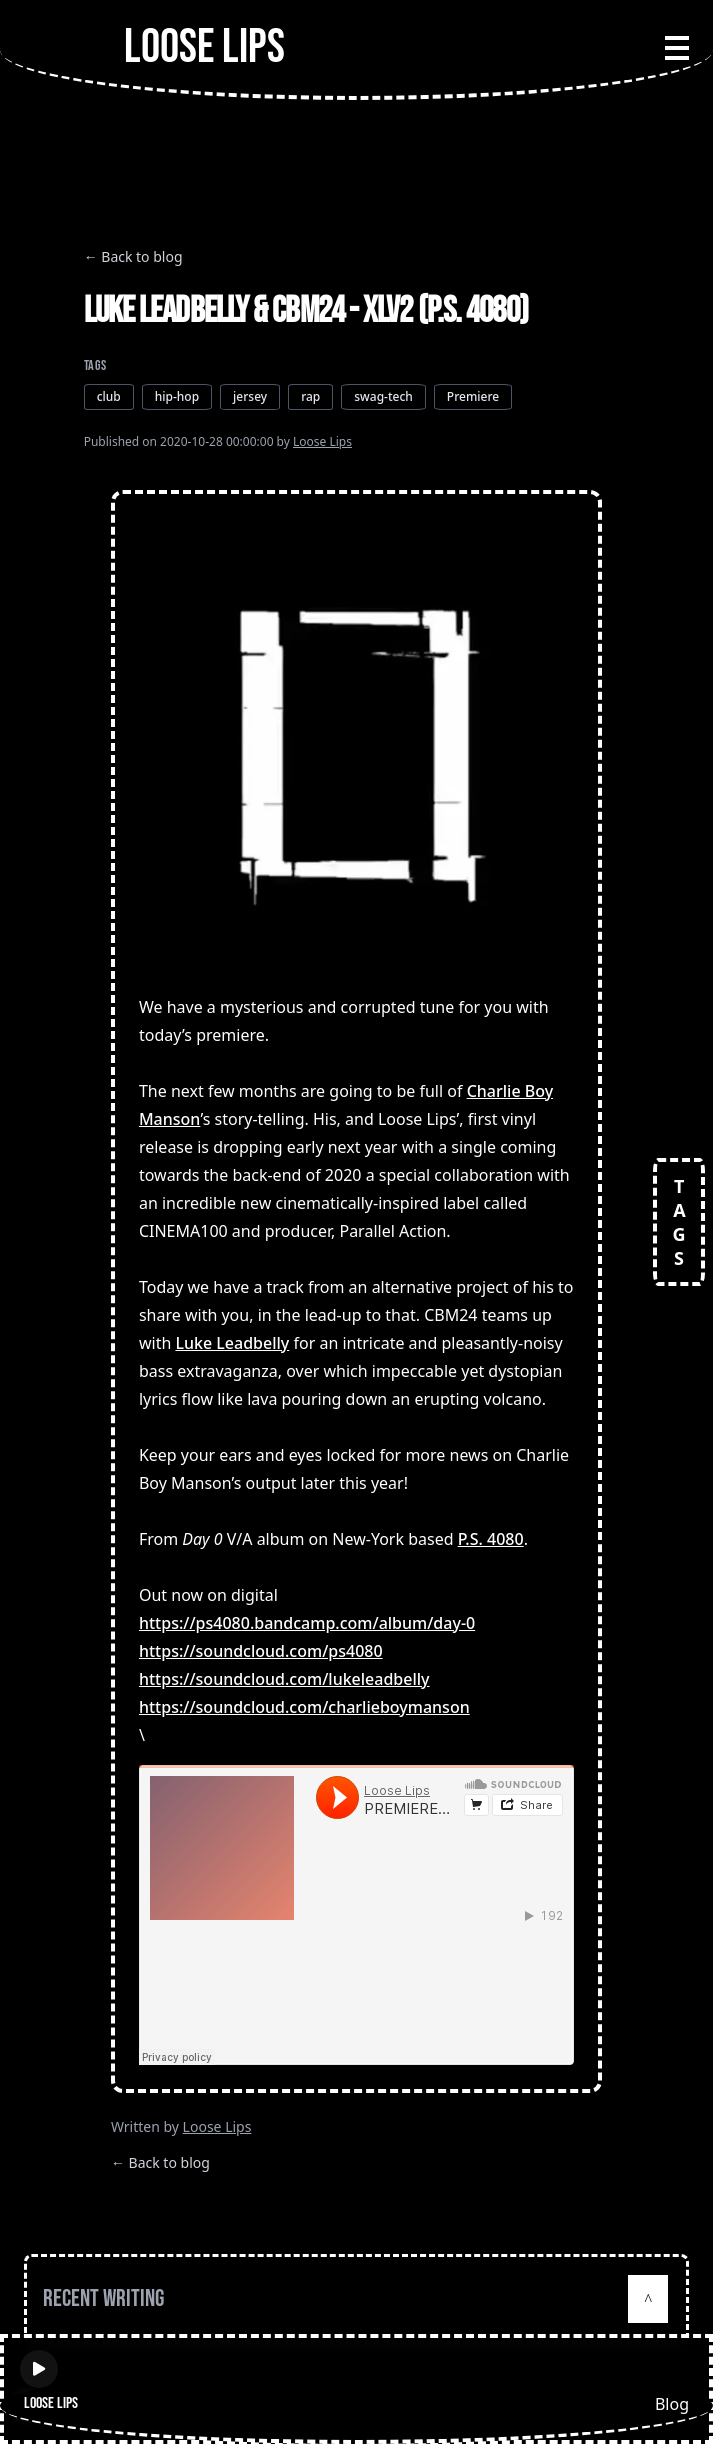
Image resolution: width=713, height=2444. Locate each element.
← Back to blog (133, 256)
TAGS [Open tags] (679, 1222)
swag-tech (383, 396)
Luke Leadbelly (232, 1343)
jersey (250, 396)
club (109, 396)
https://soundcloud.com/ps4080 (261, 1651)
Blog (672, 2404)
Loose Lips (322, 441)
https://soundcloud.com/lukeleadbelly (284, 1679)
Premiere (473, 396)
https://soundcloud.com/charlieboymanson (304, 1707)
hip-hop (177, 396)
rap (310, 396)
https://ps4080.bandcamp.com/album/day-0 (307, 1623)
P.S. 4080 (491, 1539)
